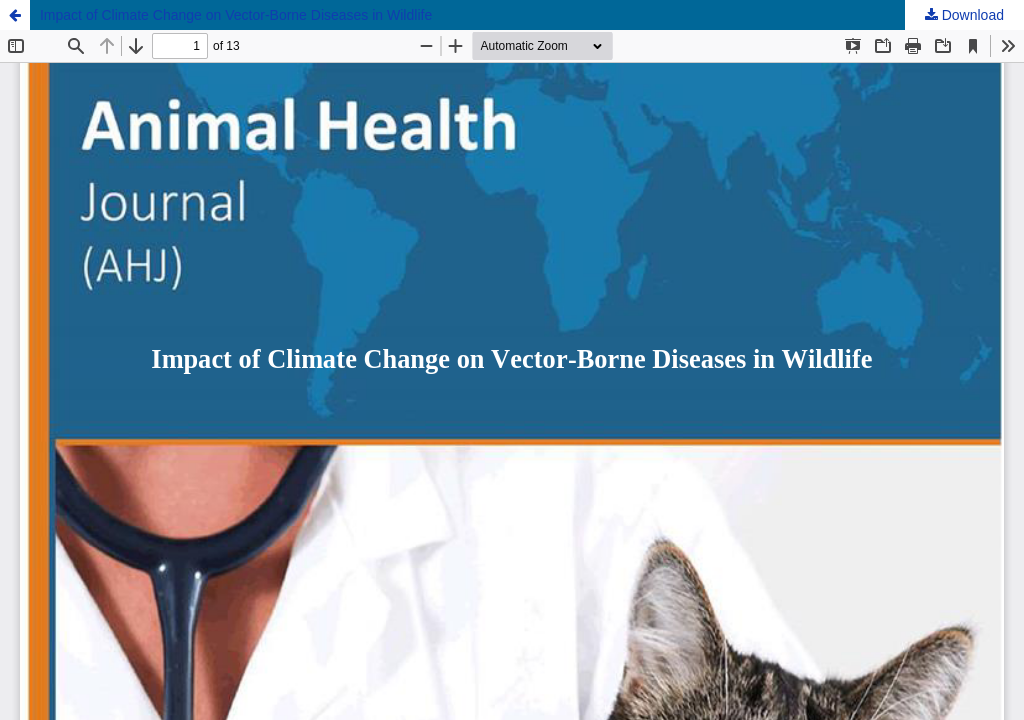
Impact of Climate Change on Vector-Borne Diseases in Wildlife (236, 15)
